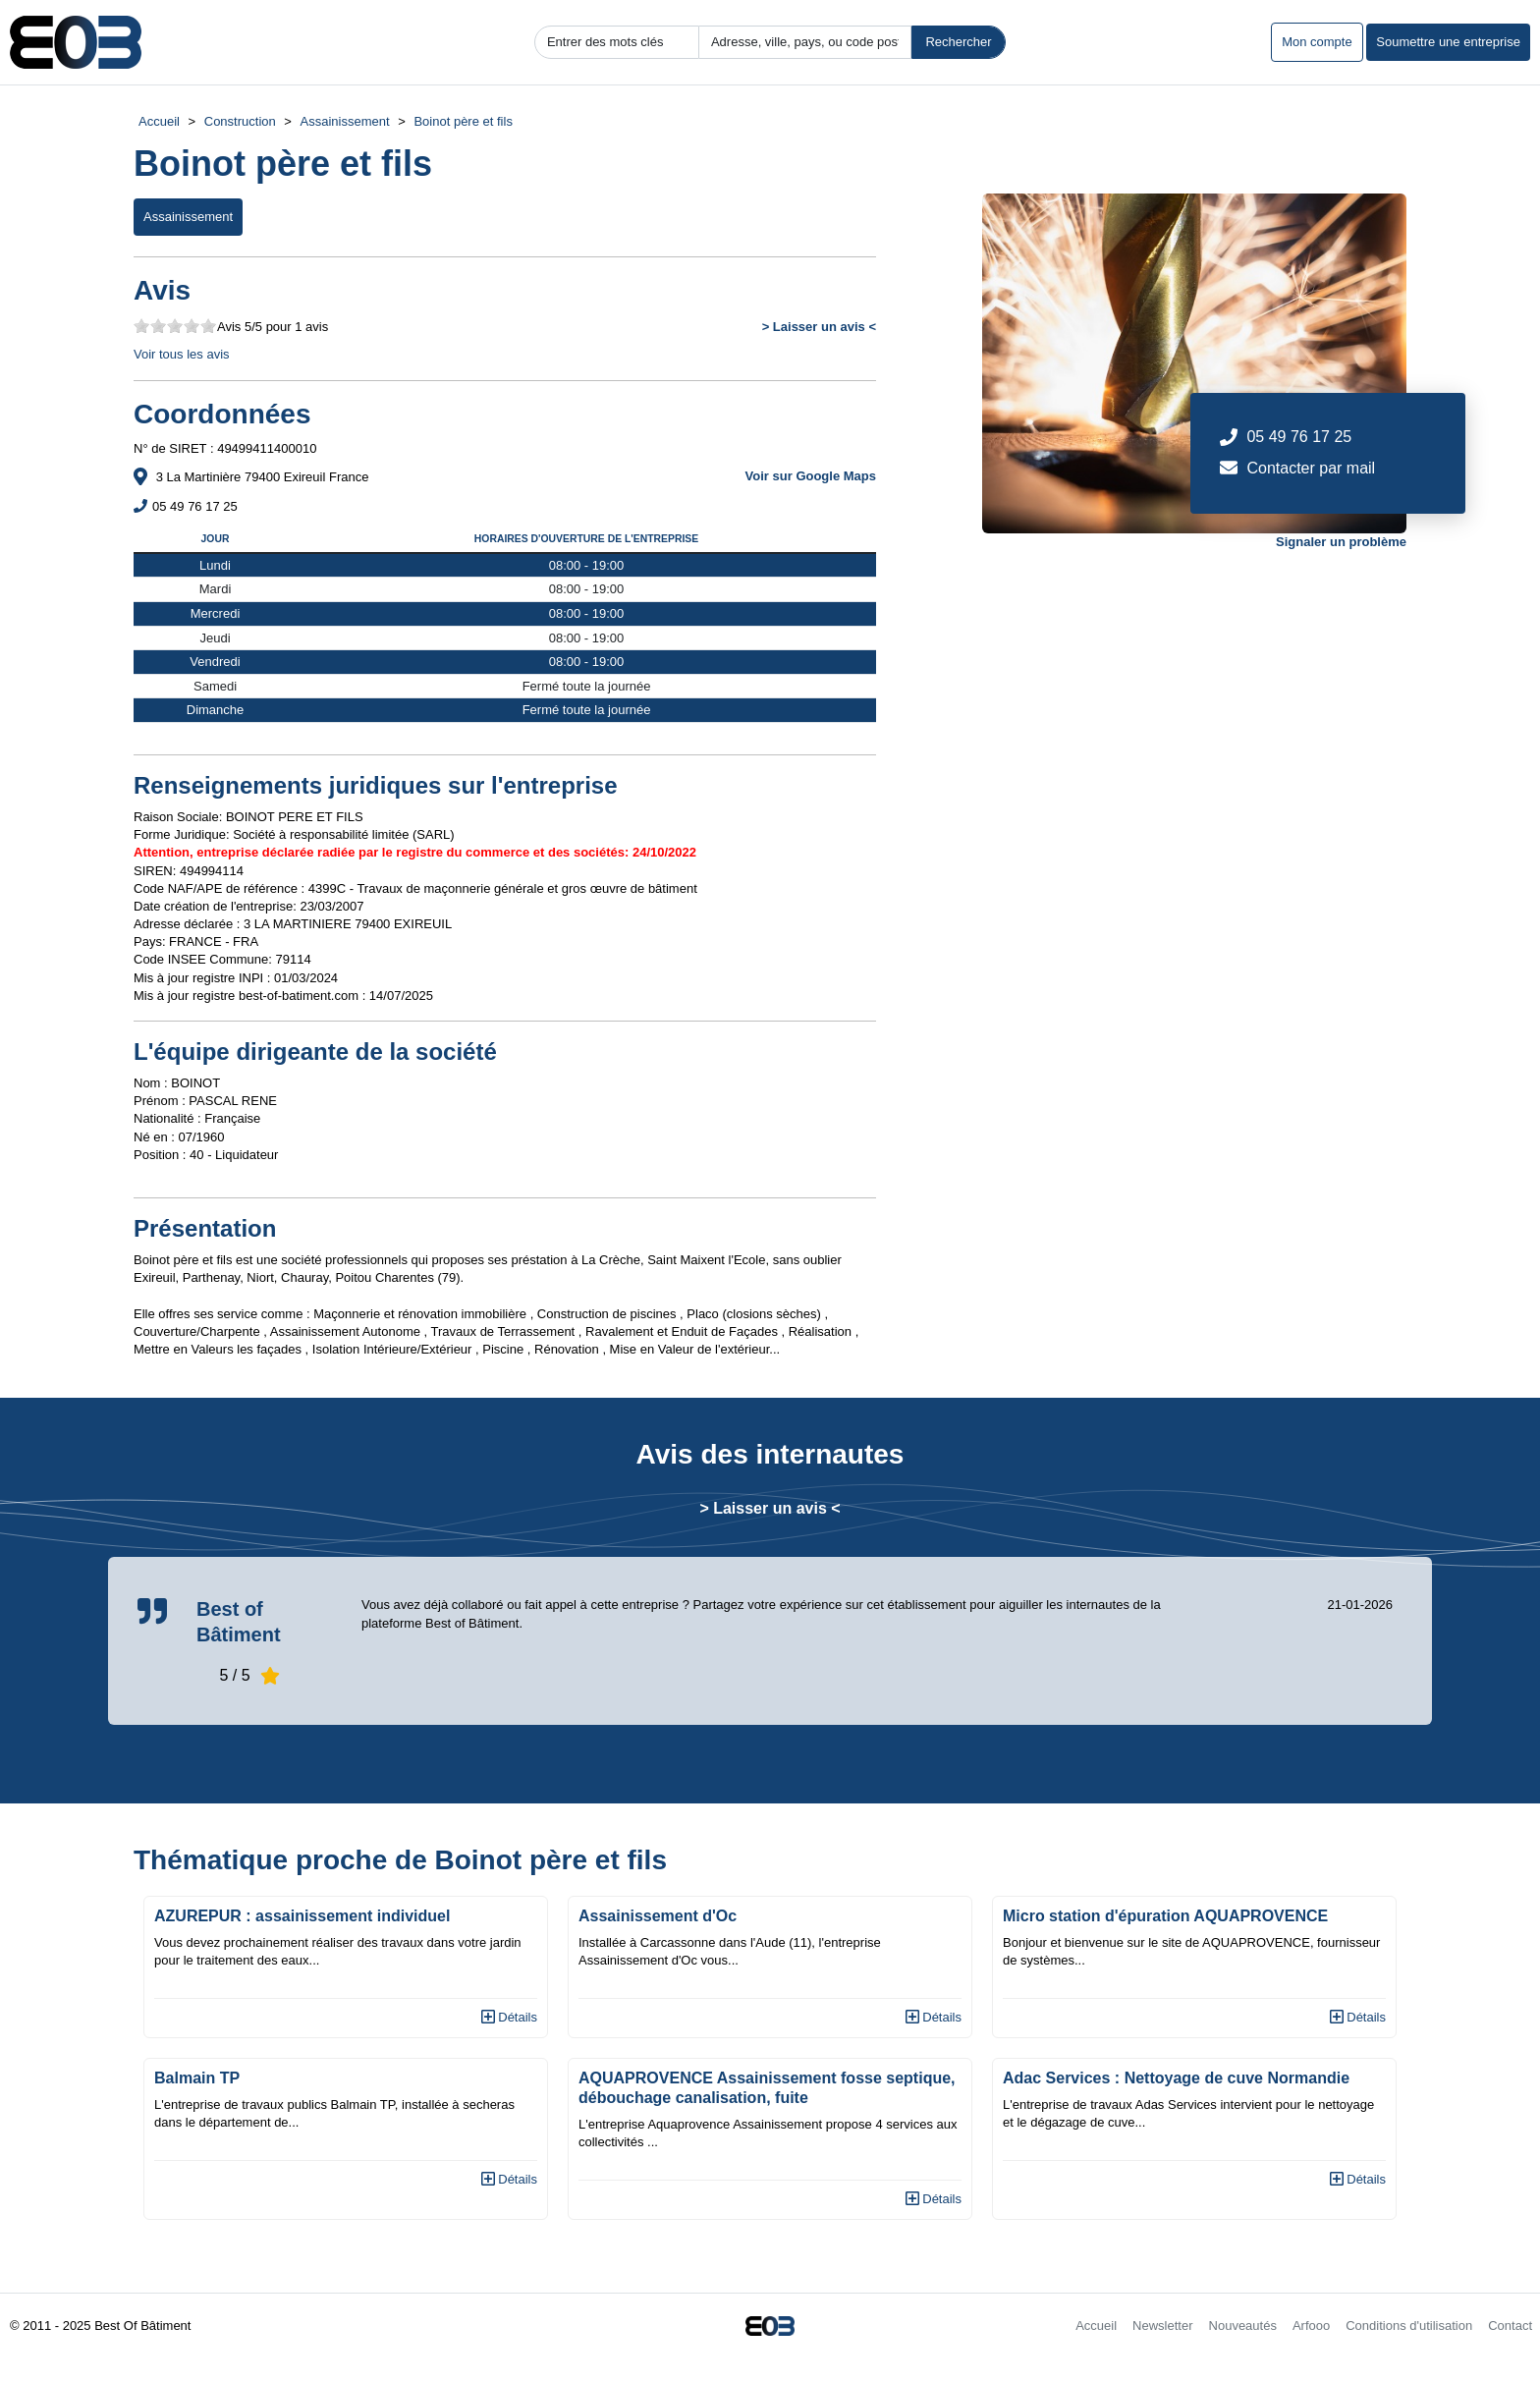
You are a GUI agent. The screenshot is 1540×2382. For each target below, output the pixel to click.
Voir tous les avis (182, 354)
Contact (1510, 2325)
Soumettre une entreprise (1448, 41)
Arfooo (1311, 2325)
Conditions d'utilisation (1409, 2325)
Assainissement (345, 121)
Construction (240, 121)
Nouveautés (1243, 2325)
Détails (509, 2017)
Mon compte (1317, 41)
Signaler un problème (1341, 541)
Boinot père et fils (462, 121)
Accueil (159, 121)
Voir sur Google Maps (810, 476)
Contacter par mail (1310, 468)
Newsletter (1162, 2325)
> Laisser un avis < (819, 326)
